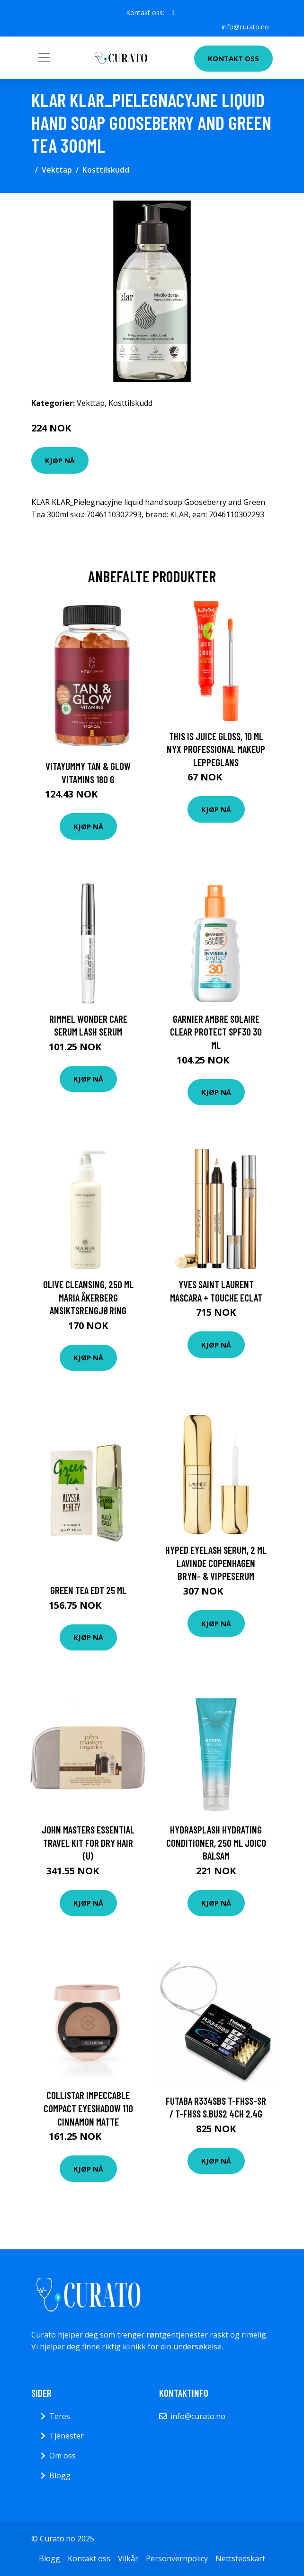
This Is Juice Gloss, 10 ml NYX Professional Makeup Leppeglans (216, 749)
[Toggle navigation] (44, 57)
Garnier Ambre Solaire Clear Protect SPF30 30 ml (216, 1032)
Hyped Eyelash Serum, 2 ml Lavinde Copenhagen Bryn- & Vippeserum (216, 1563)
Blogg (60, 2475)
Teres (59, 2416)
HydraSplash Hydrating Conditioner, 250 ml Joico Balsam (216, 1842)
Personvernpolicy (177, 2558)
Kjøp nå (60, 460)
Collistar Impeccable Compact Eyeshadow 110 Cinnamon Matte (88, 2108)
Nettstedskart (240, 2558)
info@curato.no (245, 26)
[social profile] (173, 13)
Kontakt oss (233, 58)
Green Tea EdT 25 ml (88, 1590)
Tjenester (66, 2435)
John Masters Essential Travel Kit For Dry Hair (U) (88, 1842)
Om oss (62, 2455)
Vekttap (57, 170)
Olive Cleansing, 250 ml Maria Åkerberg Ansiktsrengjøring (88, 1297)
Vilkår (128, 2558)
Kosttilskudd (105, 170)
